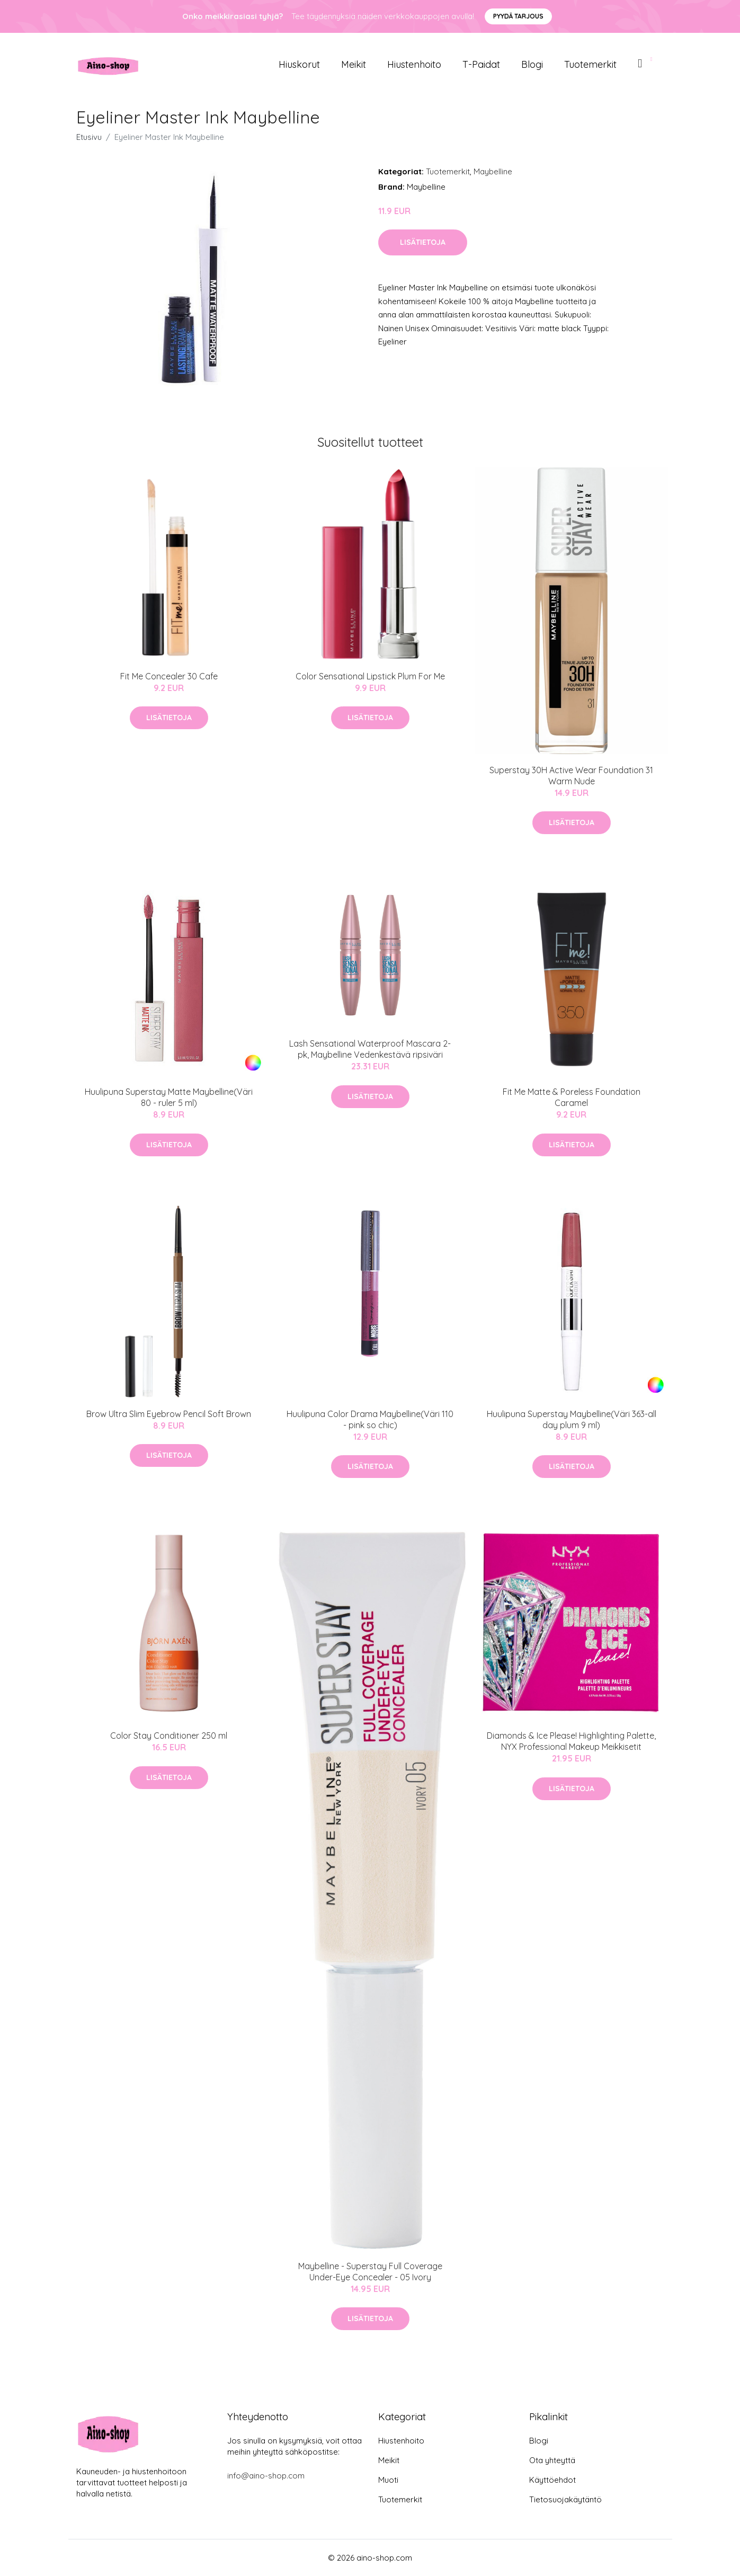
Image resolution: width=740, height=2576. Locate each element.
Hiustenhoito (414, 64)
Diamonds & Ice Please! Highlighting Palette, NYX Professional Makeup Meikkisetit (571, 1741)
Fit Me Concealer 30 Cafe (169, 676)
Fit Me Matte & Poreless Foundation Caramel (571, 1097)
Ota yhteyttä (552, 2460)
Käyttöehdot (552, 2480)
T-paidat (481, 64)
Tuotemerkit (590, 64)
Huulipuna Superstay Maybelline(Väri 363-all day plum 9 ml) (571, 1419)
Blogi (532, 64)
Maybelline (493, 171)
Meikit (353, 64)
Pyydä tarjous (518, 16)
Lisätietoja (422, 242)
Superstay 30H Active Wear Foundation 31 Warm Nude (571, 775)
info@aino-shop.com (266, 2476)
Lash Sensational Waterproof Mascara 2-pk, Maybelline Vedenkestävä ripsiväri (370, 1049)
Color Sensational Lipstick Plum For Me (370, 676)
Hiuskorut (299, 64)
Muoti (388, 2480)
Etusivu (89, 137)
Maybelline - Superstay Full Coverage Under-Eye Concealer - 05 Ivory (370, 2271)
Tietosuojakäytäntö (565, 2499)
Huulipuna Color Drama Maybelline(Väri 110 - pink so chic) (370, 1419)
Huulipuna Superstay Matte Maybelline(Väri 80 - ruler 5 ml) (169, 1097)
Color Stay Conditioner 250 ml (168, 1735)
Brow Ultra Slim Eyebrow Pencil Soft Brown (168, 1414)
